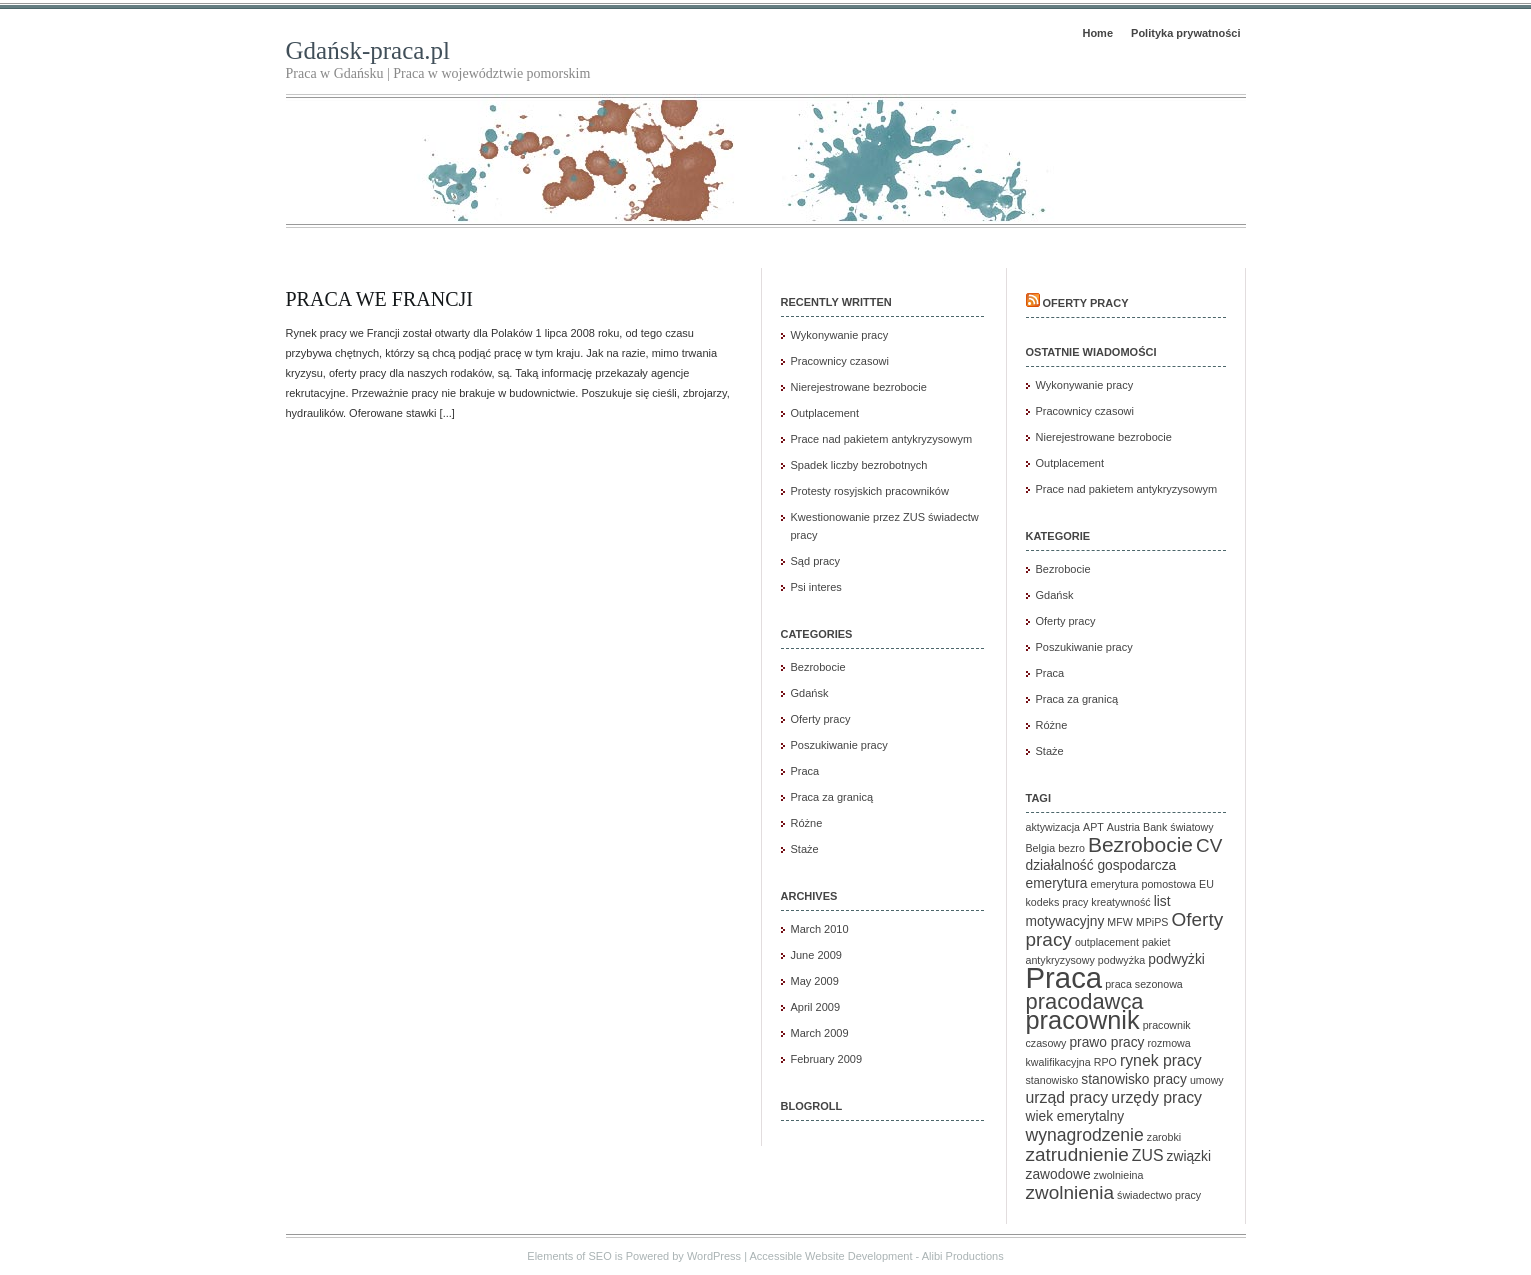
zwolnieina (1119, 1175)
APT (1093, 827)
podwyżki (1176, 959)
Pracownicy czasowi (840, 361)
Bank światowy (1178, 827)
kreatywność (1120, 902)
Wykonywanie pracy (840, 335)
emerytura (1057, 883)
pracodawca (1085, 1001)
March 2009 (820, 1033)
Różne (807, 823)
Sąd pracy (816, 561)
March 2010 (820, 929)
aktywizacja (1053, 827)
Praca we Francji (379, 299)
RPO (1105, 1062)
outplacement (1107, 942)
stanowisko (1052, 1080)
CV (1209, 845)
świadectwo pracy (1159, 1195)
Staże (805, 849)
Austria (1123, 827)
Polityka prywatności (1185, 33)
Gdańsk (810, 693)
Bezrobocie (818, 667)
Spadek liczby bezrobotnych (859, 465)
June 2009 (816, 955)
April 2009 (816, 1007)
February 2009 (827, 1059)
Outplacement (825, 413)
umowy (1207, 1080)
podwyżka (1121, 960)
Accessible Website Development (830, 1256)
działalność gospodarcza (1101, 865)
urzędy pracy (1156, 1097)
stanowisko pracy (1134, 1079)
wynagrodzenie (1085, 1135)
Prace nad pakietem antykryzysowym (882, 439)
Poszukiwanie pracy (839, 745)
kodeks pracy (1057, 902)
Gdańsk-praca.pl (368, 50)
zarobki (1164, 1137)
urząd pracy (1067, 1097)
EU (1206, 884)
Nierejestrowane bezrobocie (859, 387)
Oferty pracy (821, 719)
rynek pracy (1161, 1060)
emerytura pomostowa (1143, 884)
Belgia (1041, 848)
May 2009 (815, 981)
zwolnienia (1070, 1192)
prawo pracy (1106, 1042)
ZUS (1148, 1155)
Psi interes (816, 587)
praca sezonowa (1144, 984)
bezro (1071, 848)
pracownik (1083, 1020)
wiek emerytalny (1075, 1116)
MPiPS (1152, 922)
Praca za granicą (832, 797)
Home (1097, 33)
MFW (1119, 922)
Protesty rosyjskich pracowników (870, 491)
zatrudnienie (1077, 1154)
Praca (805, 771)
